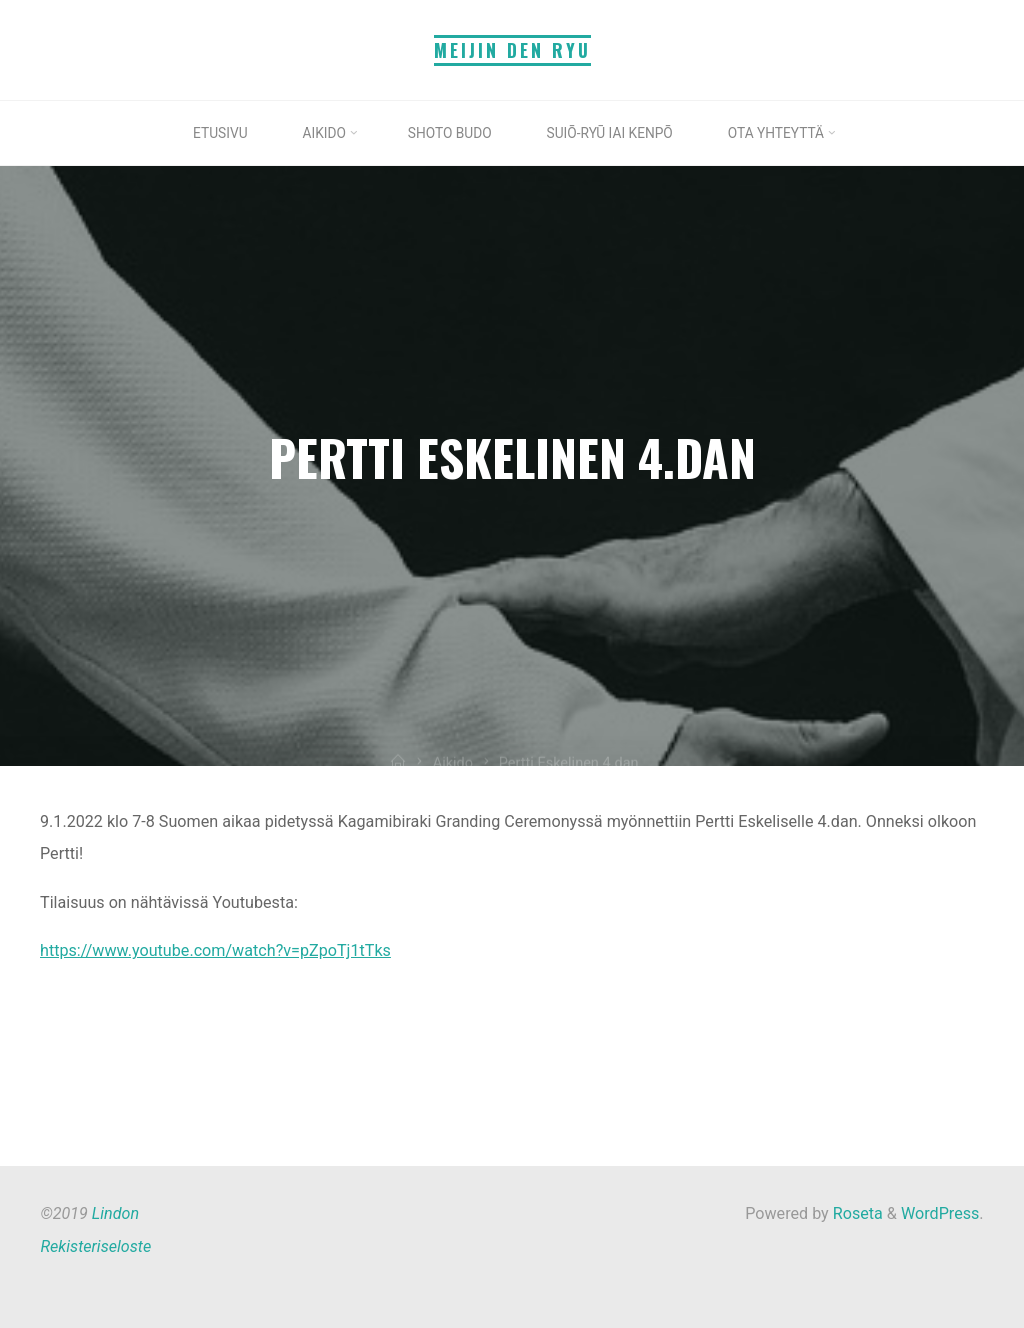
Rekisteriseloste (95, 1246)
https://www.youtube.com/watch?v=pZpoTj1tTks (215, 951)
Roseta (856, 1213)
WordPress (940, 1213)
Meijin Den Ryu (512, 50)
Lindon (115, 1213)
